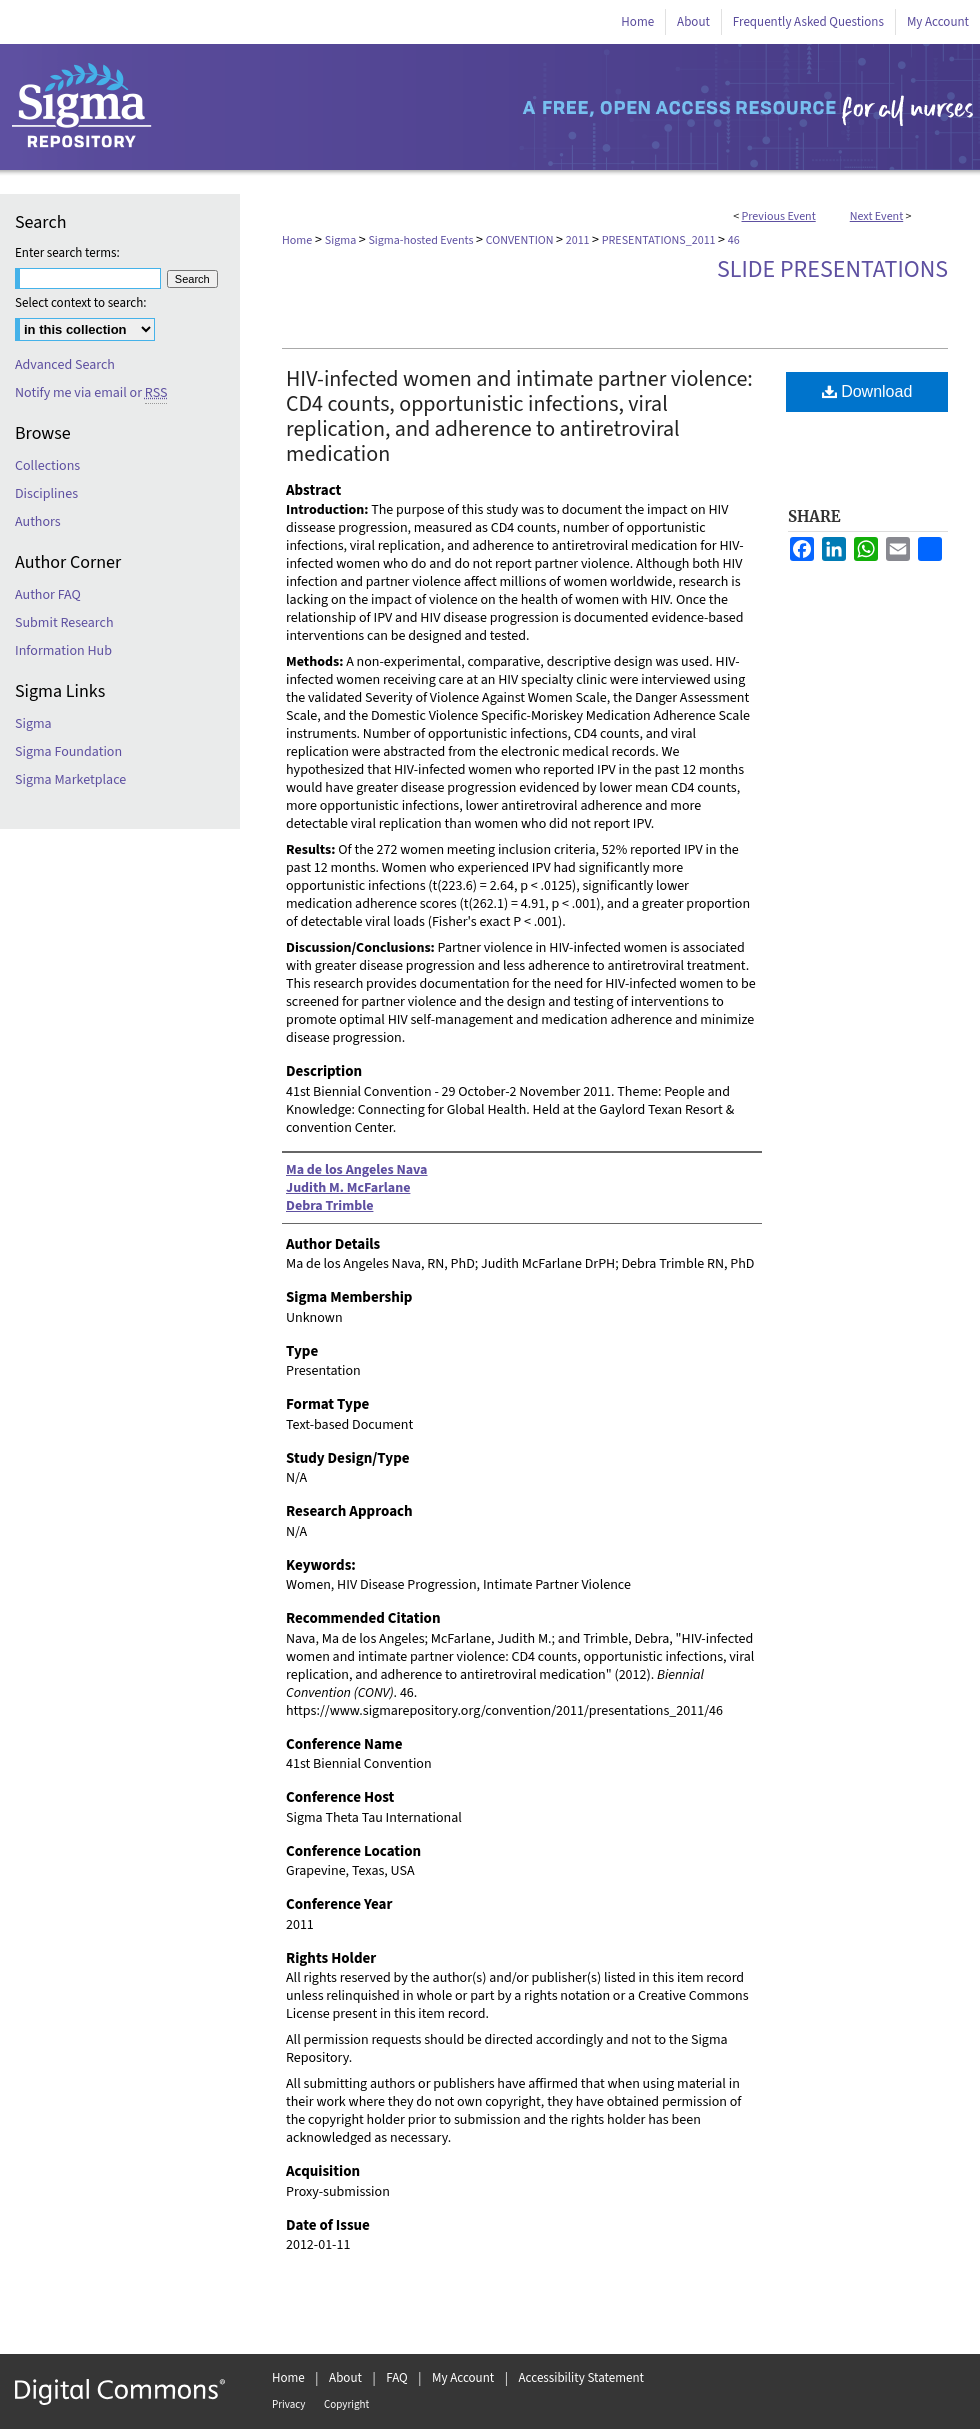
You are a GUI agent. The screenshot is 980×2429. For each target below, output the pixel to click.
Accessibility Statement (581, 2378)
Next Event (877, 216)
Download (867, 391)
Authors (38, 522)
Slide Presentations (832, 269)
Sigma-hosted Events (421, 240)
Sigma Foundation (68, 752)
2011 (579, 240)
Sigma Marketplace (70, 780)
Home (297, 240)
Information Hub (63, 651)
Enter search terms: (67, 253)
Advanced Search (65, 365)
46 (734, 240)
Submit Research (64, 623)
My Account (463, 2378)
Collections (47, 466)
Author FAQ (48, 595)
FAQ (397, 2378)
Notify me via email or (91, 393)
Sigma (342, 240)
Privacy (288, 2404)
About (345, 2378)
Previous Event (779, 216)
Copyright (346, 2404)
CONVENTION (521, 240)
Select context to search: (81, 303)
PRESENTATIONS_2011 (660, 240)
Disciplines (46, 494)
